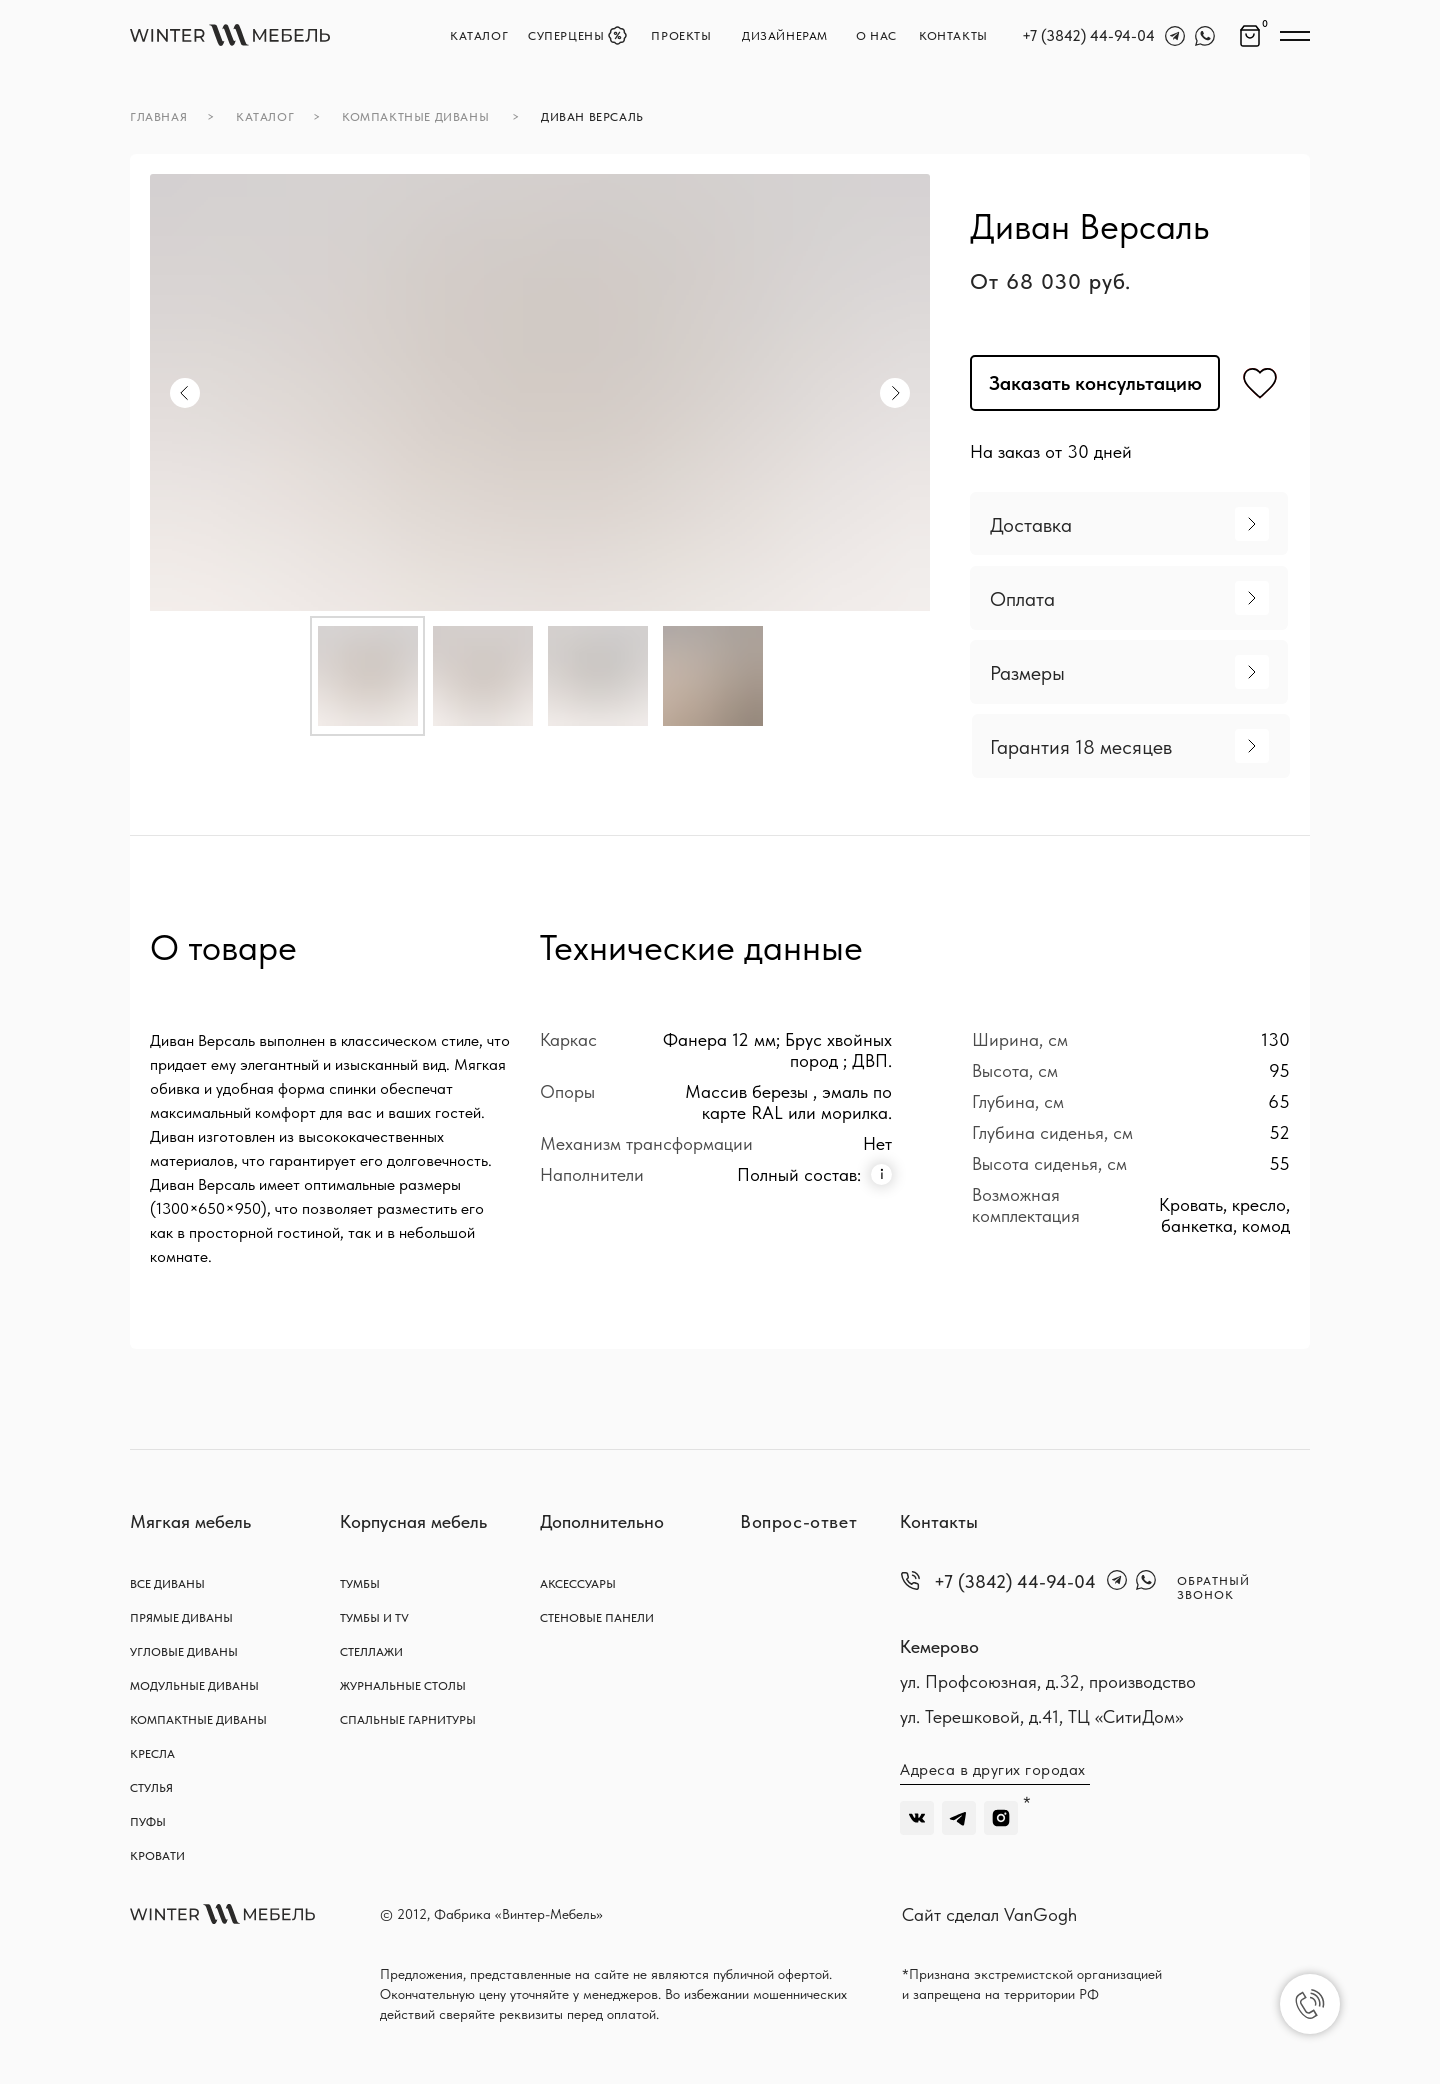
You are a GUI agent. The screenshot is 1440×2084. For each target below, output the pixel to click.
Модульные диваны (194, 1686)
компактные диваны (415, 117)
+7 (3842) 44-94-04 (1088, 36)
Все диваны (167, 1584)
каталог (479, 36)
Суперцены (566, 36)
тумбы (360, 1584)
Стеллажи (371, 1652)
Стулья (151, 1788)
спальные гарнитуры (408, 1720)
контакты (953, 36)
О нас (876, 36)
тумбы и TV (374, 1618)
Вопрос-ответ (798, 1521)
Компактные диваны (198, 1720)
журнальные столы (403, 1686)
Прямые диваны (181, 1618)
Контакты (939, 1521)
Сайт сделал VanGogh (989, 1914)
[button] (1129, 523)
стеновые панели (597, 1618)
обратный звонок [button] (1213, 1588)
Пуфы (148, 1822)
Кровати (157, 1856)
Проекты (681, 36)
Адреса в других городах (993, 1769)
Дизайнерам (785, 36)
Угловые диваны (184, 1652)
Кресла (152, 1754)
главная (158, 117)
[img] (230, 35)
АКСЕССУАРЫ (578, 1584)
